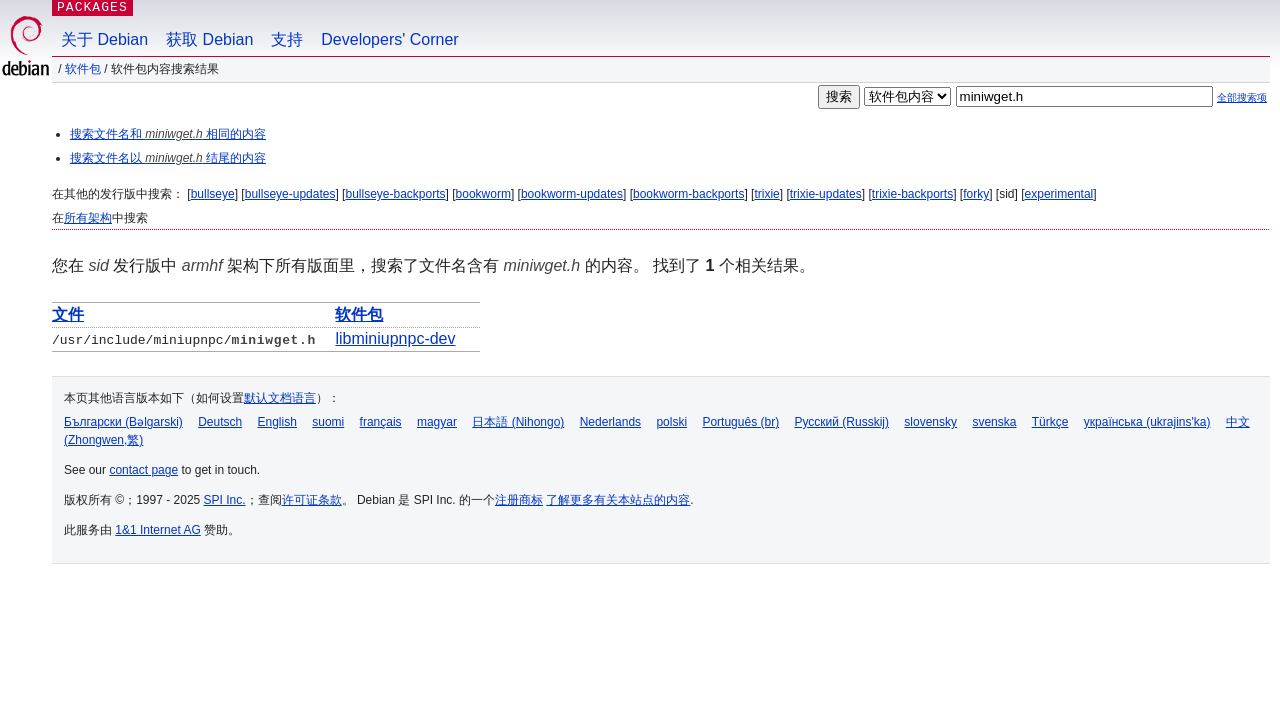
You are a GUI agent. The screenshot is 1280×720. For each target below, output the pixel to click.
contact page (143, 470)
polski (671, 422)
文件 (68, 314)
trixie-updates (826, 194)
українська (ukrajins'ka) (1147, 422)
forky (976, 194)
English (277, 422)
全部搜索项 (1242, 97)
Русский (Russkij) (841, 422)
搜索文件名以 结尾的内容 (168, 158)
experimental (1059, 194)
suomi (328, 422)
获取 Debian (209, 39)
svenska (994, 422)
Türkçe (1050, 422)
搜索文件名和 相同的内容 (168, 134)
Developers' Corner (389, 39)
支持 (287, 39)
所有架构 (88, 218)
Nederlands (610, 422)
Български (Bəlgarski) (123, 422)
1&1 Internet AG (157, 530)
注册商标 (519, 500)
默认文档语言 (280, 398)
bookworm (483, 194)
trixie (766, 194)
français (381, 422)
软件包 (83, 69)
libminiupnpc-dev (395, 338)
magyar (437, 422)
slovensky (930, 422)
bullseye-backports (395, 194)
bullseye (213, 194)
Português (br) (740, 422)
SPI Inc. (225, 500)
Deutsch (220, 422)
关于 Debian (104, 39)
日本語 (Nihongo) (518, 422)
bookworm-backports (688, 194)
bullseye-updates (290, 194)
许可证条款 (312, 500)
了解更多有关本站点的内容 (618, 500)
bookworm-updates (572, 194)
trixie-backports (912, 194)
